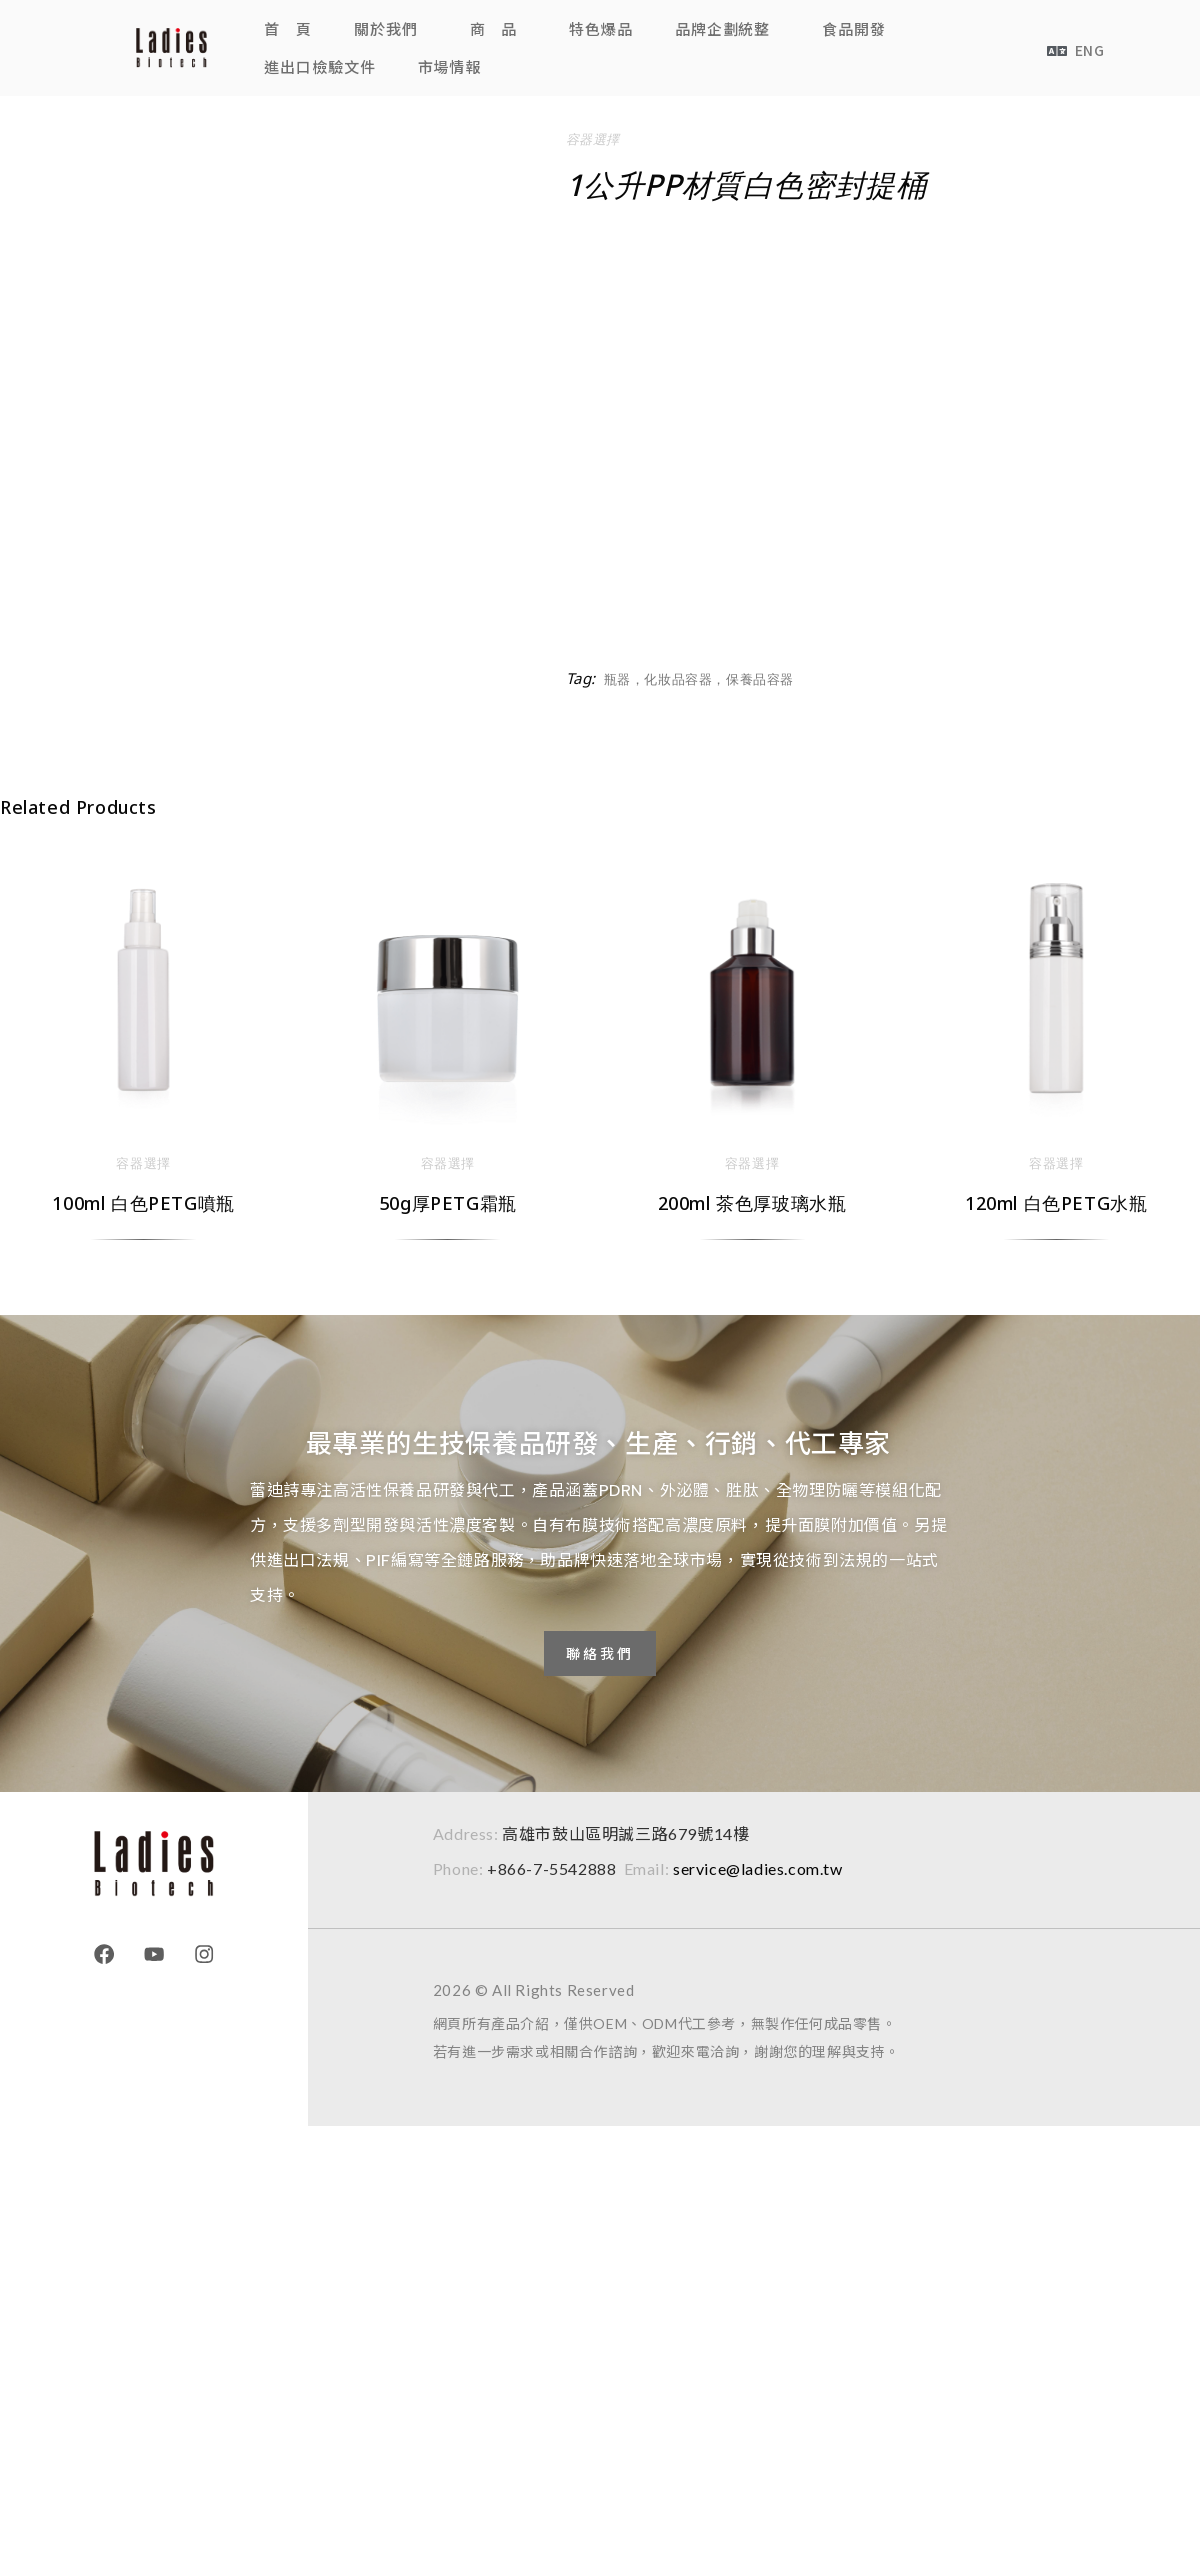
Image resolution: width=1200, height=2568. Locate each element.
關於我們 (386, 28)
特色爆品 (601, 28)
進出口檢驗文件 (319, 66)
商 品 (494, 28)
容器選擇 (593, 139)
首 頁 (288, 28)
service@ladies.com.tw (758, 1868)
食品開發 (854, 28)
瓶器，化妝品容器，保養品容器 (699, 679)
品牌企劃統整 (722, 28)
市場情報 (450, 66)
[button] (391, 29)
